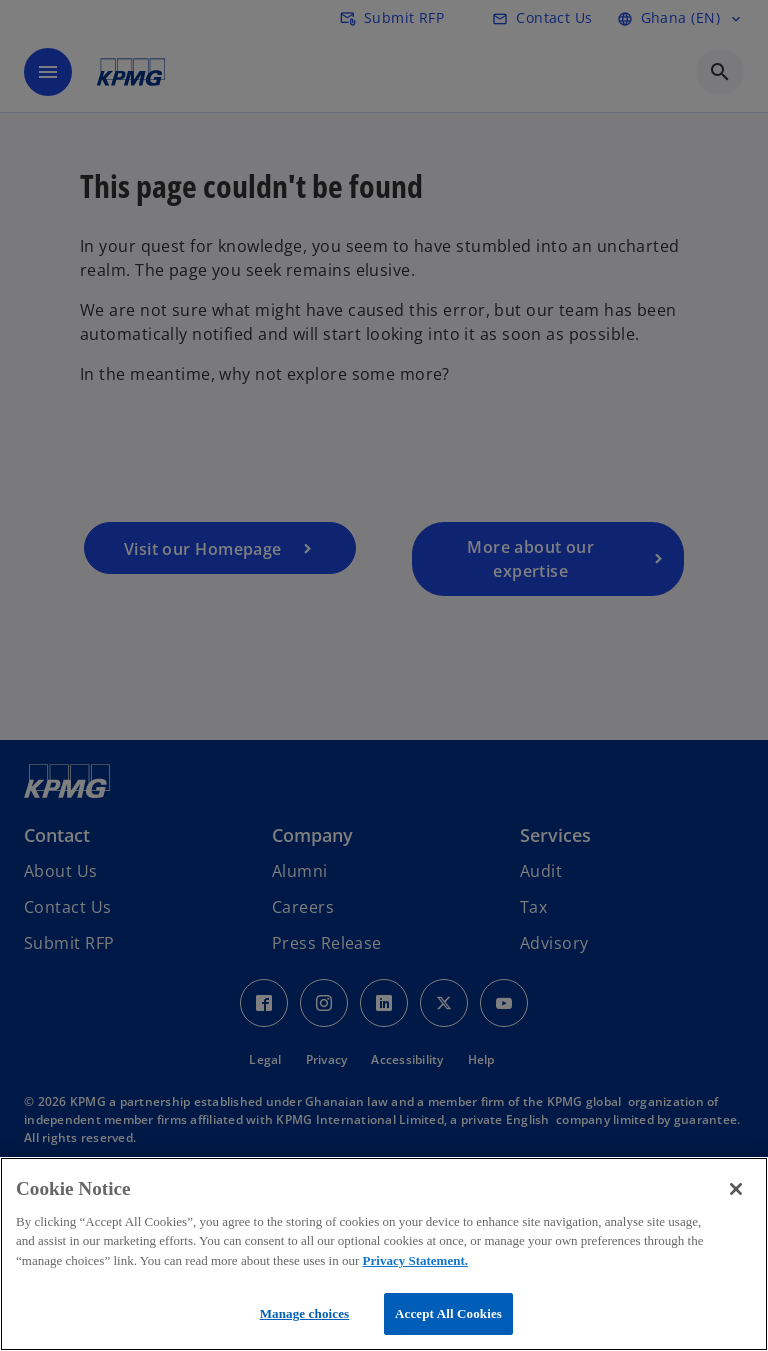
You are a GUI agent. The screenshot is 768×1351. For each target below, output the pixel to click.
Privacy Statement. (415, 1260)
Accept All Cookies (448, 1313)
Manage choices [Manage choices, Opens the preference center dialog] (305, 1313)
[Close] (736, 1189)
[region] (384, 1254)
